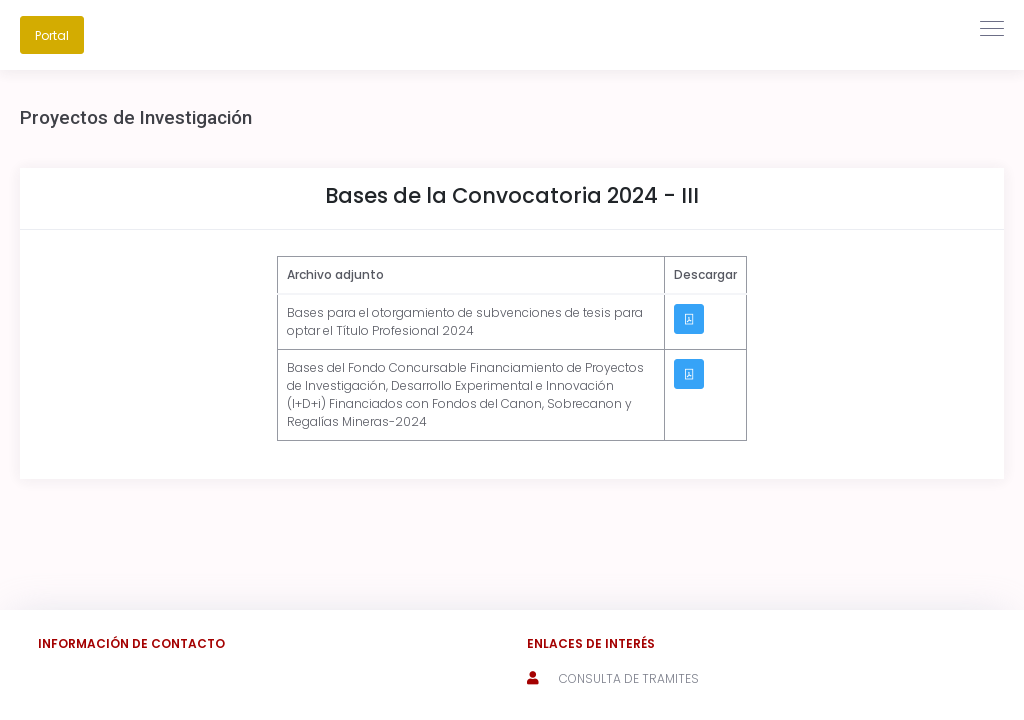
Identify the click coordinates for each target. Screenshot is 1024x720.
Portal (52, 35)
